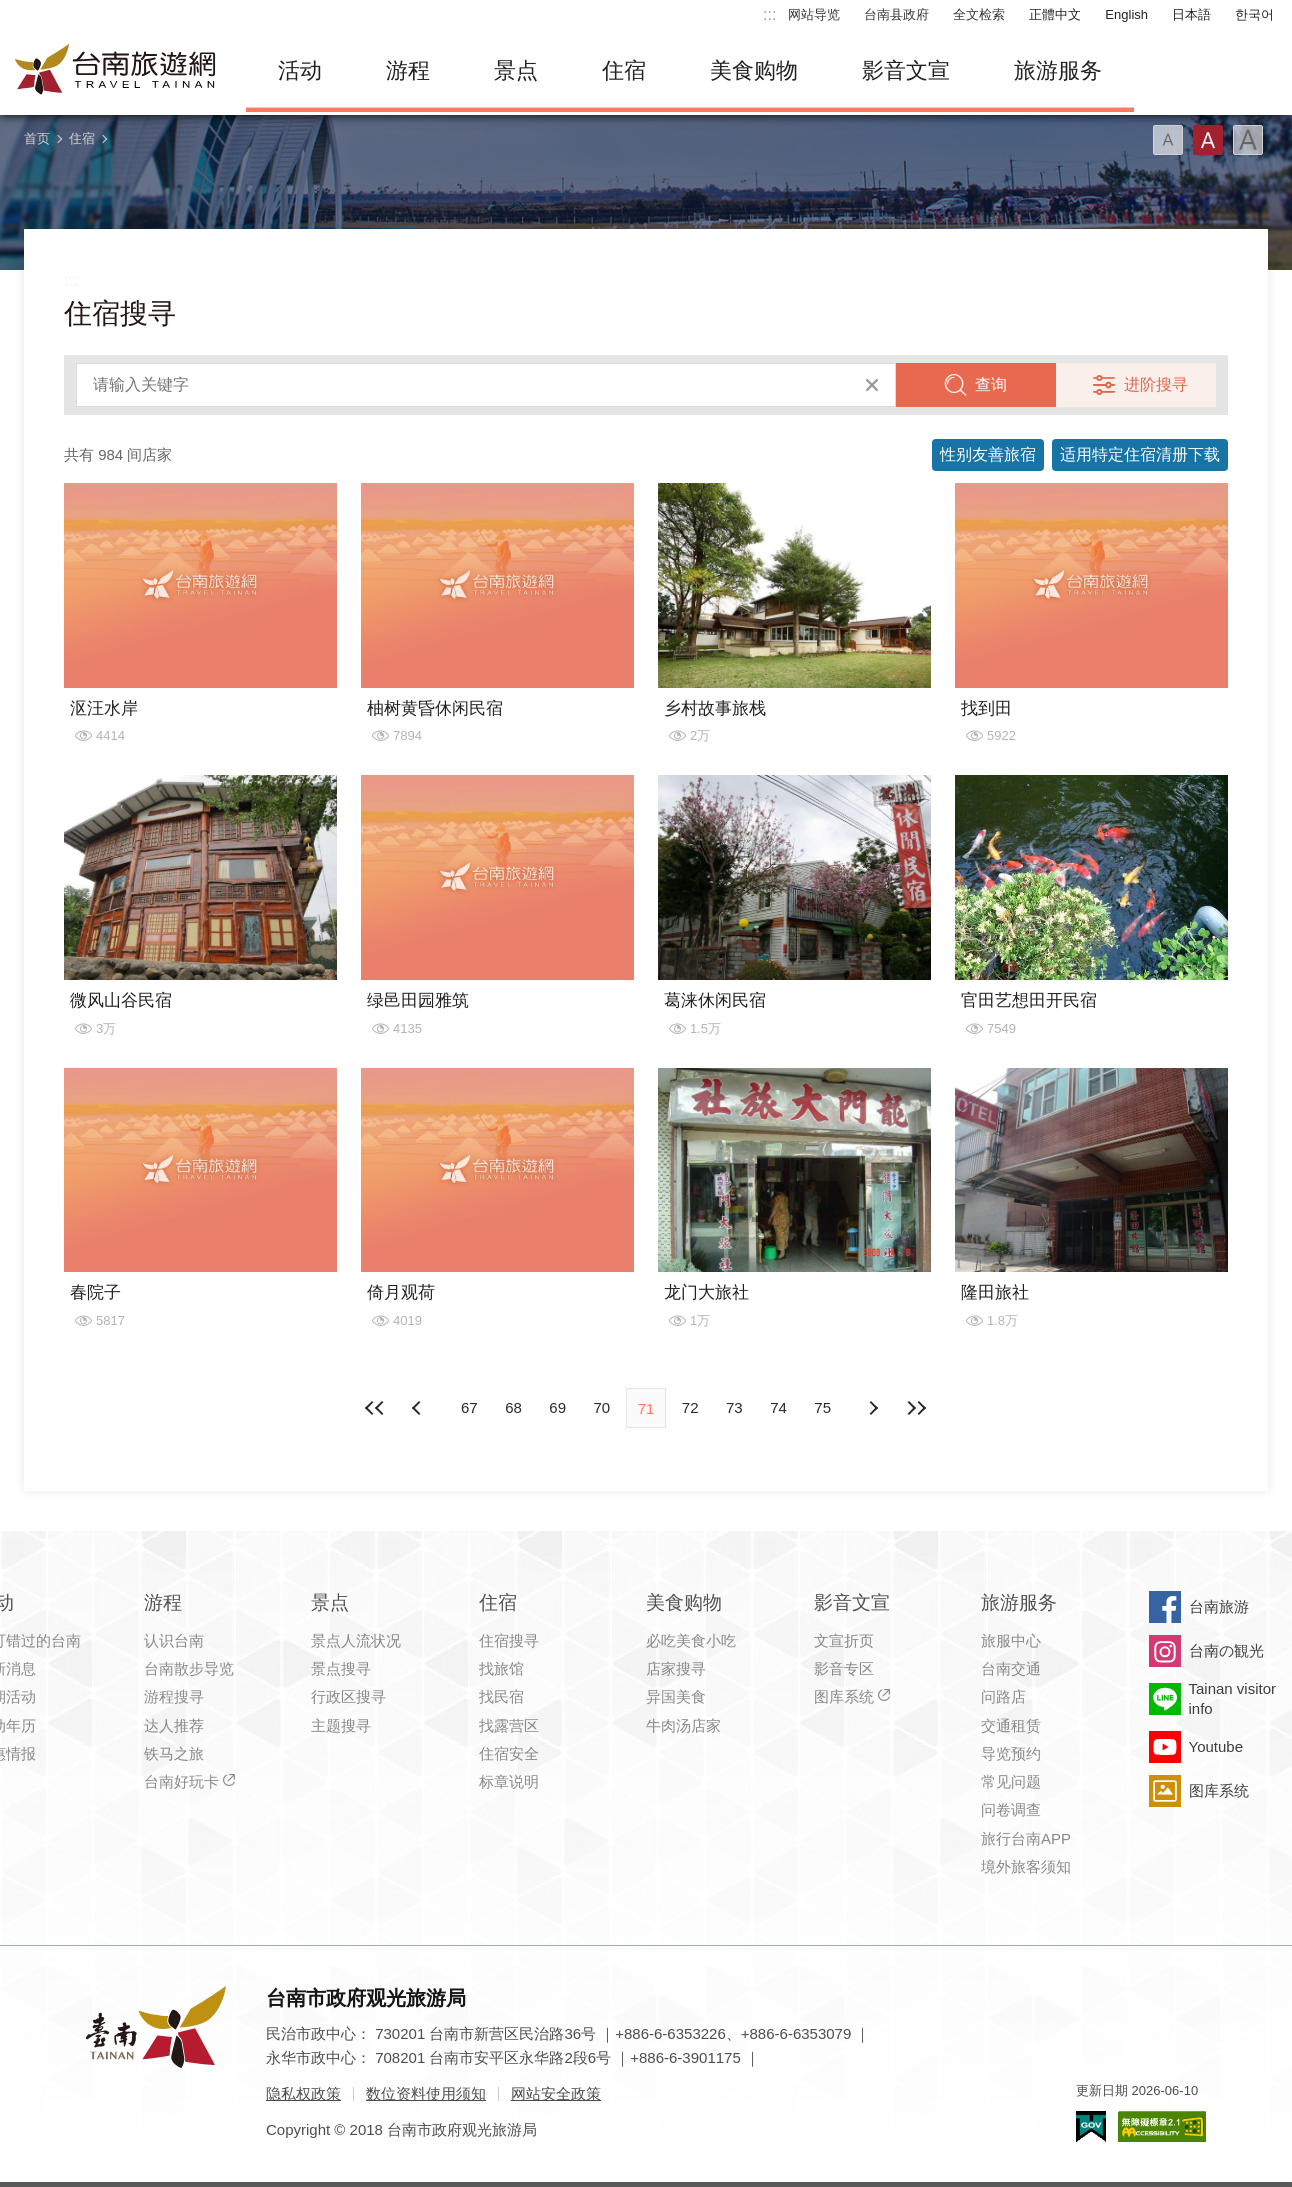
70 (601, 1407)
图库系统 (844, 1696)
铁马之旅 (174, 1753)
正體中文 (1055, 14)
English (1126, 14)
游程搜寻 (174, 1696)
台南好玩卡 (181, 1781)
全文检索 (979, 14)
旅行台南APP (1026, 1838)
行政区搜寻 (348, 1696)
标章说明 (509, 1781)
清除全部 (872, 385)
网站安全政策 (556, 2093)
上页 (873, 1408)
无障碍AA (1162, 2126)
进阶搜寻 (1156, 384)
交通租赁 (1011, 1725)
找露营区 (509, 1725)
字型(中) (1208, 140)
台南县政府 (896, 14)
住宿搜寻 (509, 1640)
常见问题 (1011, 1781)
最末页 (917, 1408)
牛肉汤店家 (683, 1725)
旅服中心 (1011, 1640)
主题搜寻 (341, 1725)
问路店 (1003, 1696)
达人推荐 (174, 1725)
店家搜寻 (676, 1668)
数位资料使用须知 (426, 2093)
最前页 (375, 1408)
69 (557, 1407)
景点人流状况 (356, 1640)
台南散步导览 (189, 1668)
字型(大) (1248, 140)
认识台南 (174, 1640)
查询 (991, 384)
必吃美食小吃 (691, 1640)
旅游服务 (1058, 70)
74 (778, 1407)
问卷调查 (1011, 1809)
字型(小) (1168, 140)
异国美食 (676, 1696)
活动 (300, 70)
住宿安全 (509, 1753)
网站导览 (814, 14)
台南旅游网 (116, 71)
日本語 (1191, 14)
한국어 (1254, 14)
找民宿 (501, 1696)
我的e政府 (1091, 2126)
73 (734, 1407)
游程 (408, 70)
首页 (37, 138)
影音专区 (844, 1668)
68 (513, 1407)
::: (769, 14)
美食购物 (754, 70)
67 (469, 1407)
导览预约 (1011, 1753)
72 (690, 1407)
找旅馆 (501, 1668)
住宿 (624, 70)
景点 (516, 70)
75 (822, 1407)
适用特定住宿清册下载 (1140, 454)
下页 (419, 1408)
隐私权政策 (303, 2093)
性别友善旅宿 (988, 454)
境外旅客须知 (1026, 1866)
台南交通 (1011, 1668)
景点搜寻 (341, 1668)
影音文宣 (906, 70)
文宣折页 (844, 1640)
